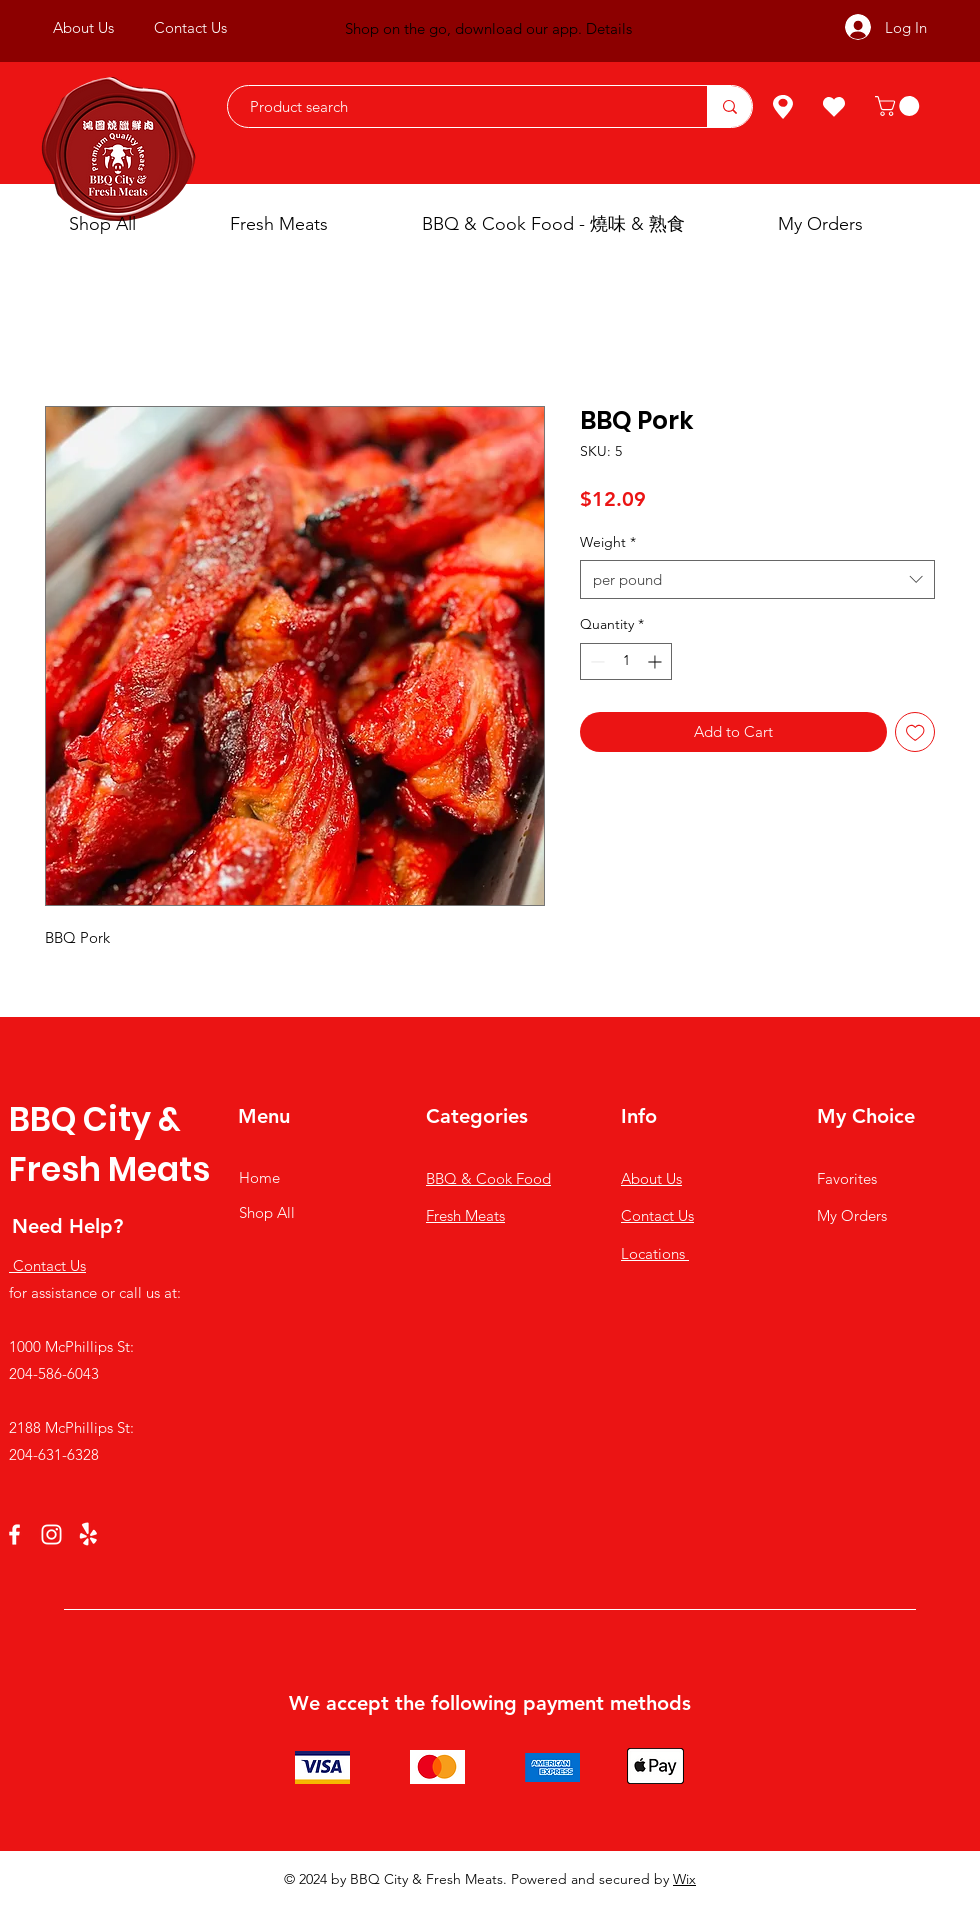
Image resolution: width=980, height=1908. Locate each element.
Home (259, 1177)
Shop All (267, 1212)
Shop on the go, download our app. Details (488, 28)
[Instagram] (51, 1534)
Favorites (847, 1178)
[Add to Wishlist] (915, 732)
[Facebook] (14, 1534)
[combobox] (757, 579)
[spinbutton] (626, 661)
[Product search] (457, 106)
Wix (684, 1879)
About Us (651, 1178)
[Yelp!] (88, 1534)
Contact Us (657, 1215)
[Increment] (656, 661)
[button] (899, 106)
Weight (608, 542)
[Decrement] (595, 661)
